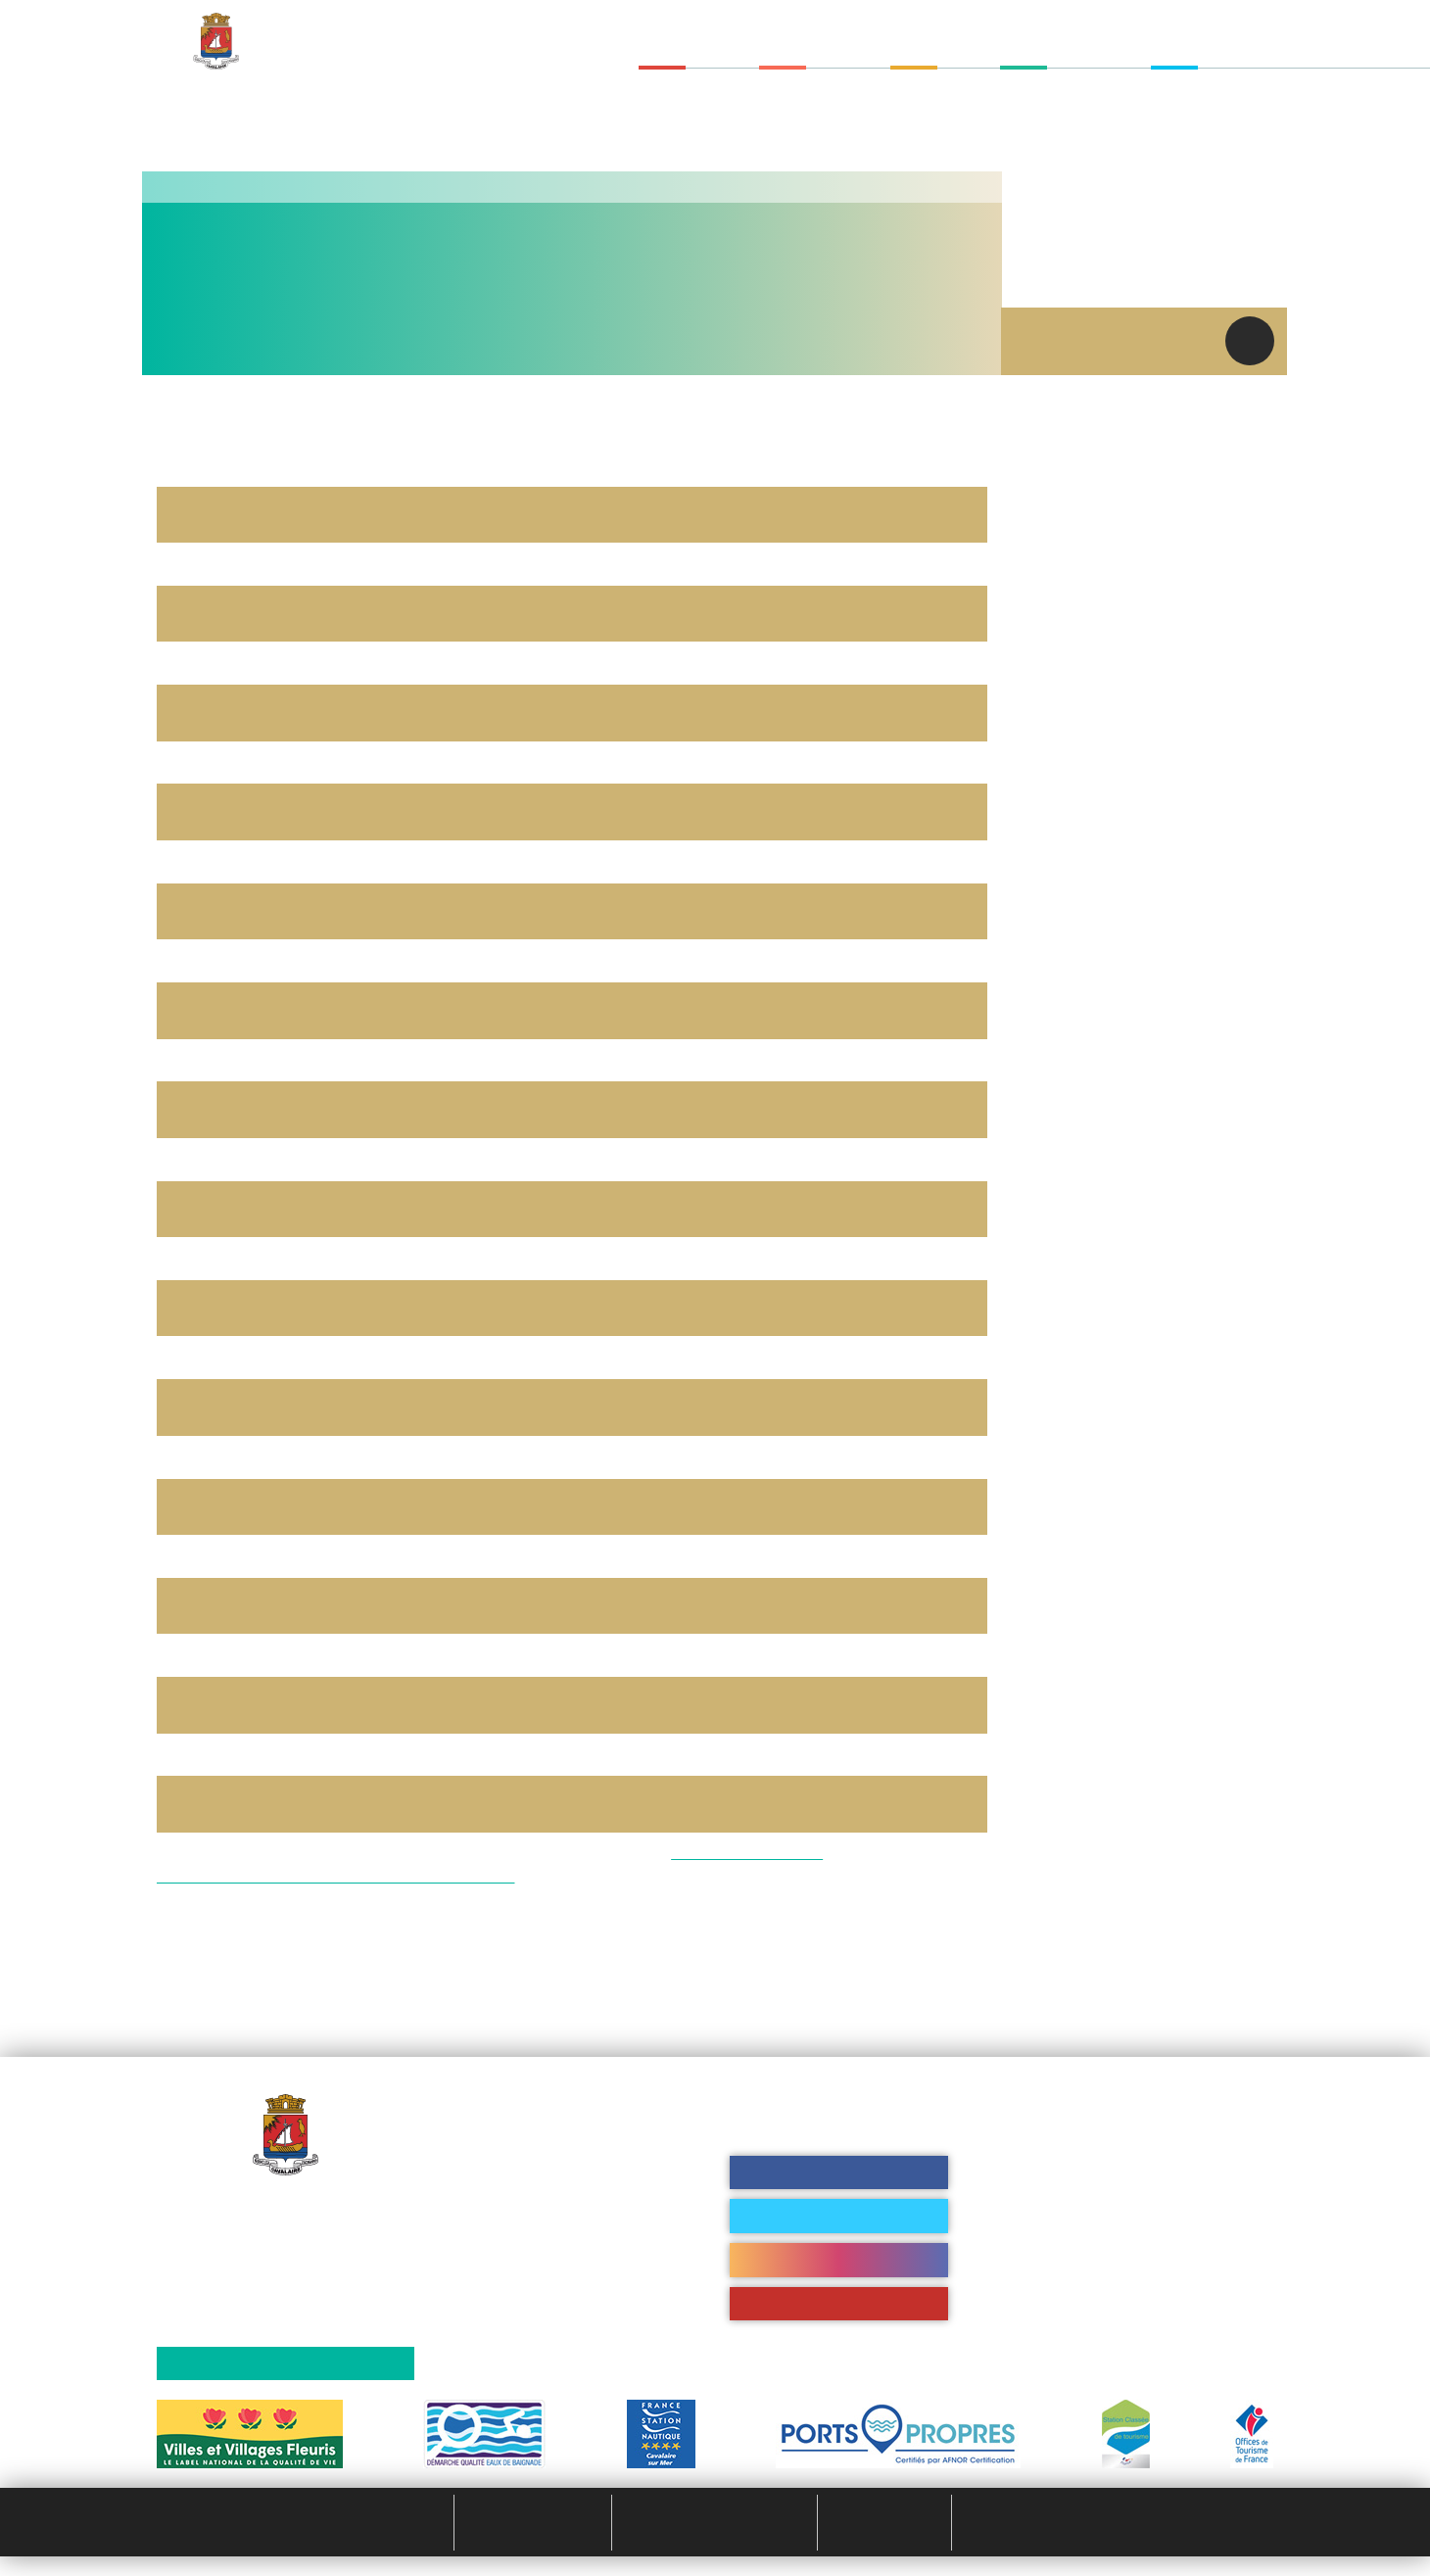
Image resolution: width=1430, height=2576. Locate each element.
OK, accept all (581, 1342)
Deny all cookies (734, 1342)
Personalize (872, 1342)
